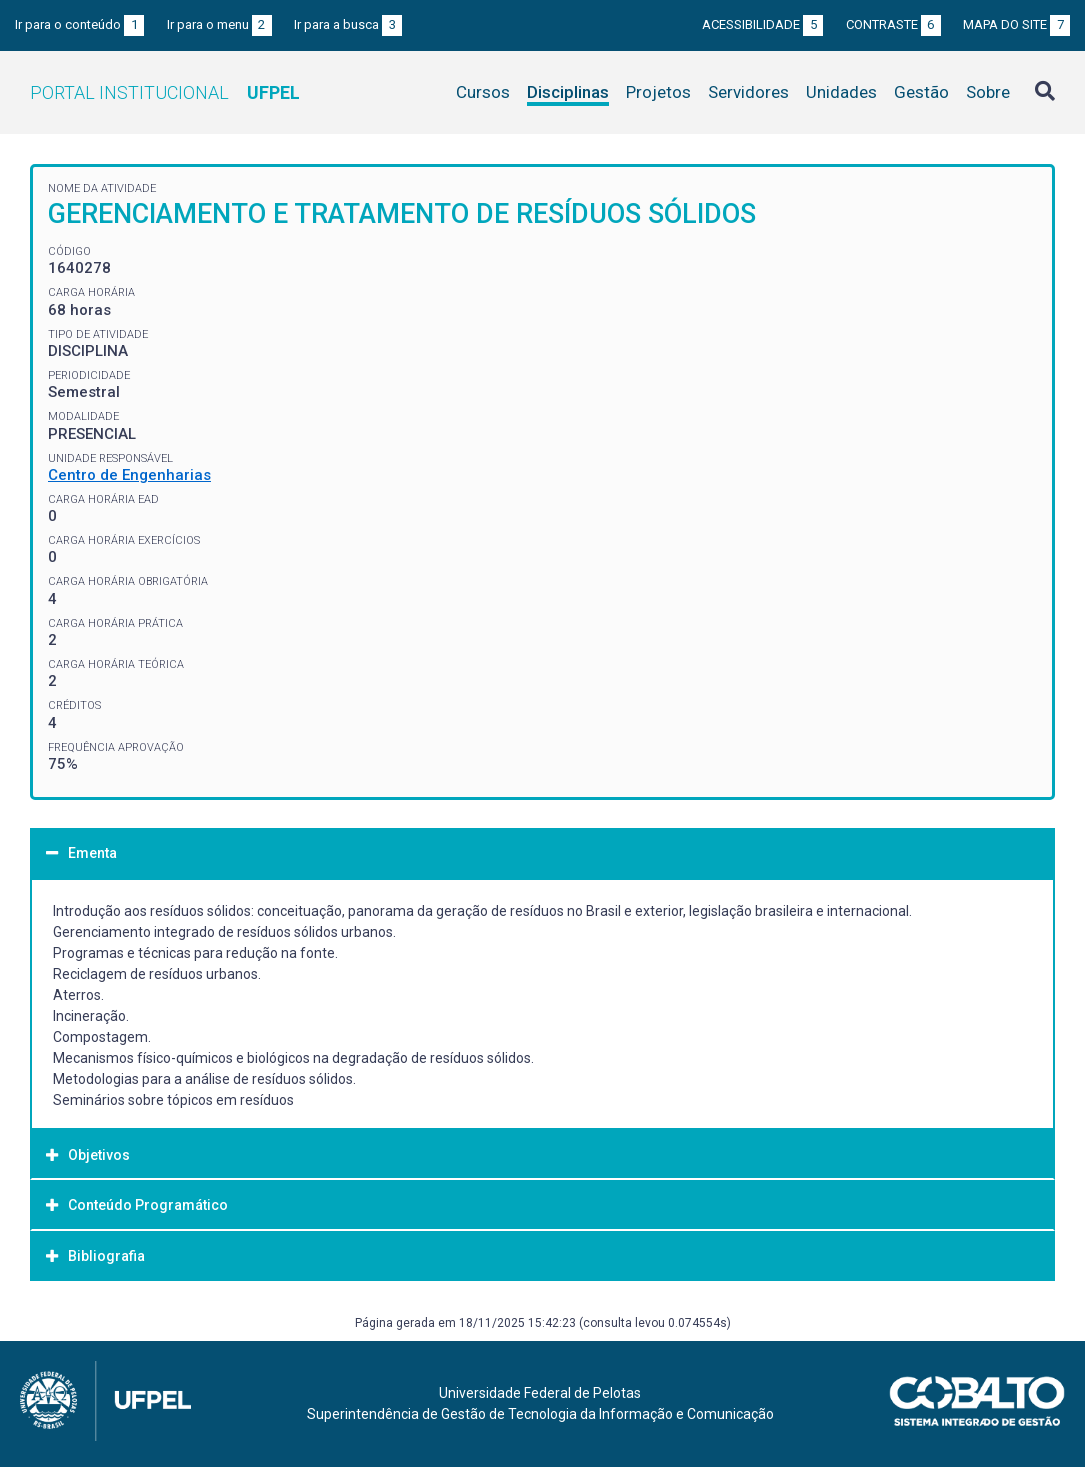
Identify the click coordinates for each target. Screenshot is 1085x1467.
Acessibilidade (762, 24)
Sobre (988, 92)
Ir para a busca (348, 24)
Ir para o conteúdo (79, 24)
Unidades (841, 92)
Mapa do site (1016, 24)
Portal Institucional (165, 92)
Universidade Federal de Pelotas (540, 1393)
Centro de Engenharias (129, 475)
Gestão (921, 92)
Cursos (483, 92)
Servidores (748, 92)
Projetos (658, 92)
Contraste (893, 24)
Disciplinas (568, 92)
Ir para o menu (219, 24)
